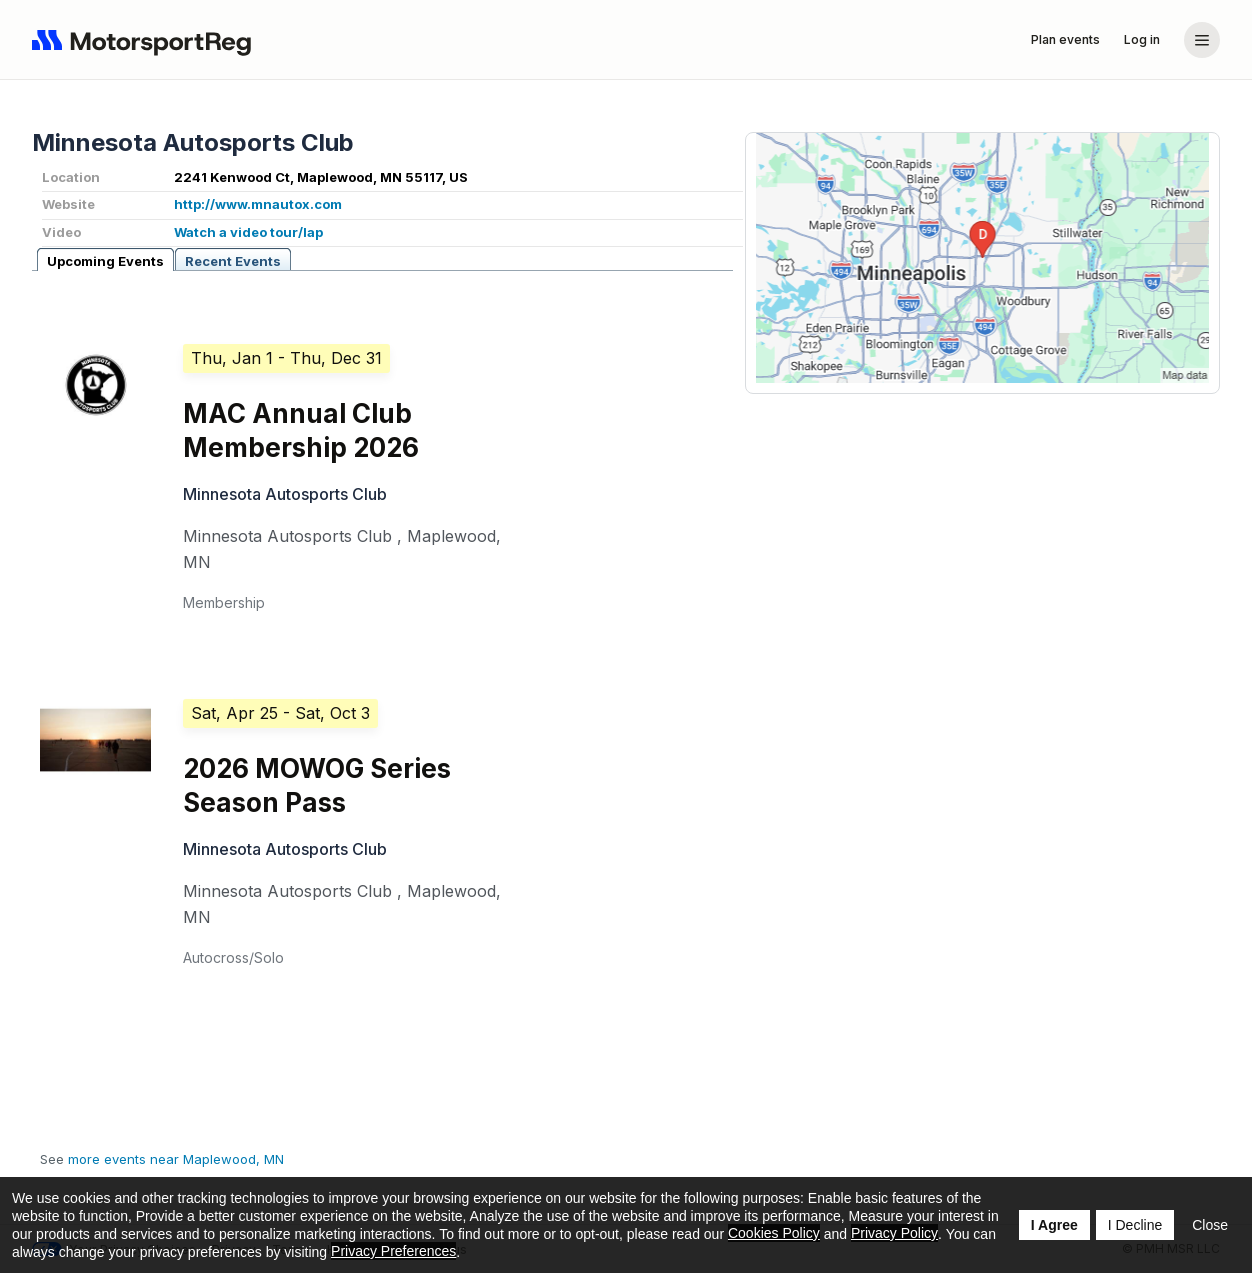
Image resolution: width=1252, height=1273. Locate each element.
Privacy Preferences (393, 1251)
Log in (1142, 39)
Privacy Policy (894, 1233)
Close (1210, 1225)
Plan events (1065, 39)
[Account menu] (1202, 40)
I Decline (1135, 1225)
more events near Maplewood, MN (176, 1159)
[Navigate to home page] (146, 40)
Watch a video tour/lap (248, 232)
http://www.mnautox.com (258, 204)
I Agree (1054, 1225)
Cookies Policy (774, 1233)
